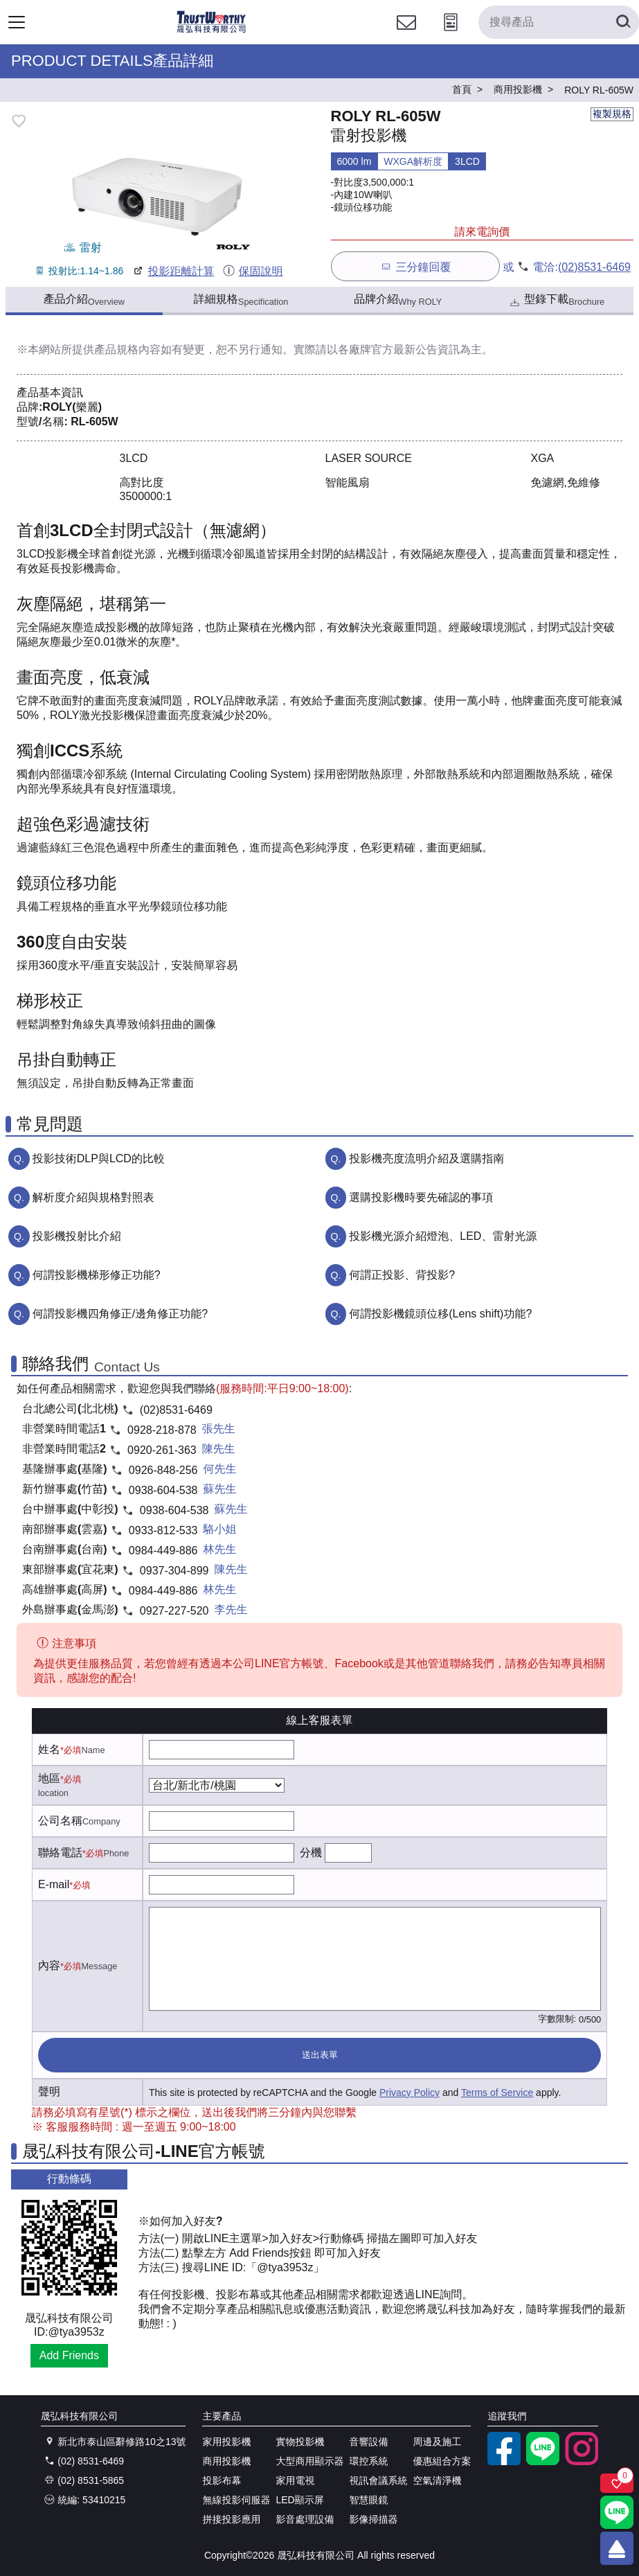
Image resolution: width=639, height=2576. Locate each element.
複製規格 (612, 113)
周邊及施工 (437, 2441)
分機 (311, 1852)
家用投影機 (226, 2441)
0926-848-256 (163, 1470)
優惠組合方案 (442, 2461)
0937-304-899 (174, 1570)
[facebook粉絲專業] (504, 2461)
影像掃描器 (373, 2519)
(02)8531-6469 (594, 267)
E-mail (53, 1884)
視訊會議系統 (378, 2480)
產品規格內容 (127, 349)
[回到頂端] (616, 2548)
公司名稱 (60, 1821)
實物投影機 (300, 2441)
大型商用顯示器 (309, 2461)
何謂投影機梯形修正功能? (97, 1275)
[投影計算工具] (450, 35)
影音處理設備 (305, 2519)
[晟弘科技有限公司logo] (211, 31)
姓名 (49, 1749)
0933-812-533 (163, 1530)
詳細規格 (241, 300)
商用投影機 (226, 2461)
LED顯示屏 (299, 2499)
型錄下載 (556, 301)
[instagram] (581, 2461)
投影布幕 (221, 2480)
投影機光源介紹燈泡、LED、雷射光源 (443, 1236)
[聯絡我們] (406, 35)
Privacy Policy (409, 2092)
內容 (49, 1965)
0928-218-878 (162, 1430)
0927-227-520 (174, 1611)
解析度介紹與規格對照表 (93, 1197)
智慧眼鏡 (368, 2499)
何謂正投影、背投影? (402, 1275)
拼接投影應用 (231, 2519)
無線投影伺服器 (236, 2499)
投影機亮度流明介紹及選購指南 (426, 1158)
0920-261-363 (162, 1450)
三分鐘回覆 (415, 266)
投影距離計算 (173, 271)
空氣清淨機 (437, 2480)
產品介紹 (84, 300)
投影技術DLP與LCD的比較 (99, 1158)
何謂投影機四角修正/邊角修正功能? (120, 1314)
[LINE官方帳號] (542, 2461)
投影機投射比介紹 (77, 1236)
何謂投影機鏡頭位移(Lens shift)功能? (440, 1314)
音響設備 (368, 2441)
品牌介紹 (398, 300)
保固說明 (252, 271)
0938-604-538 (163, 1490)
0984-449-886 (163, 1550)
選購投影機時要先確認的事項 (421, 1197)
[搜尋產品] (558, 22)
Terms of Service (497, 2092)
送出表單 (320, 2055)
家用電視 (295, 2480)
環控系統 (368, 2461)
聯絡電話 (60, 1852)
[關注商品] (616, 2483)
